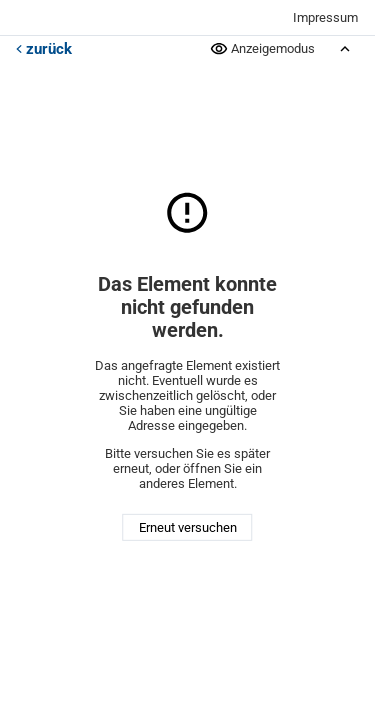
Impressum (325, 17)
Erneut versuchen (188, 527)
